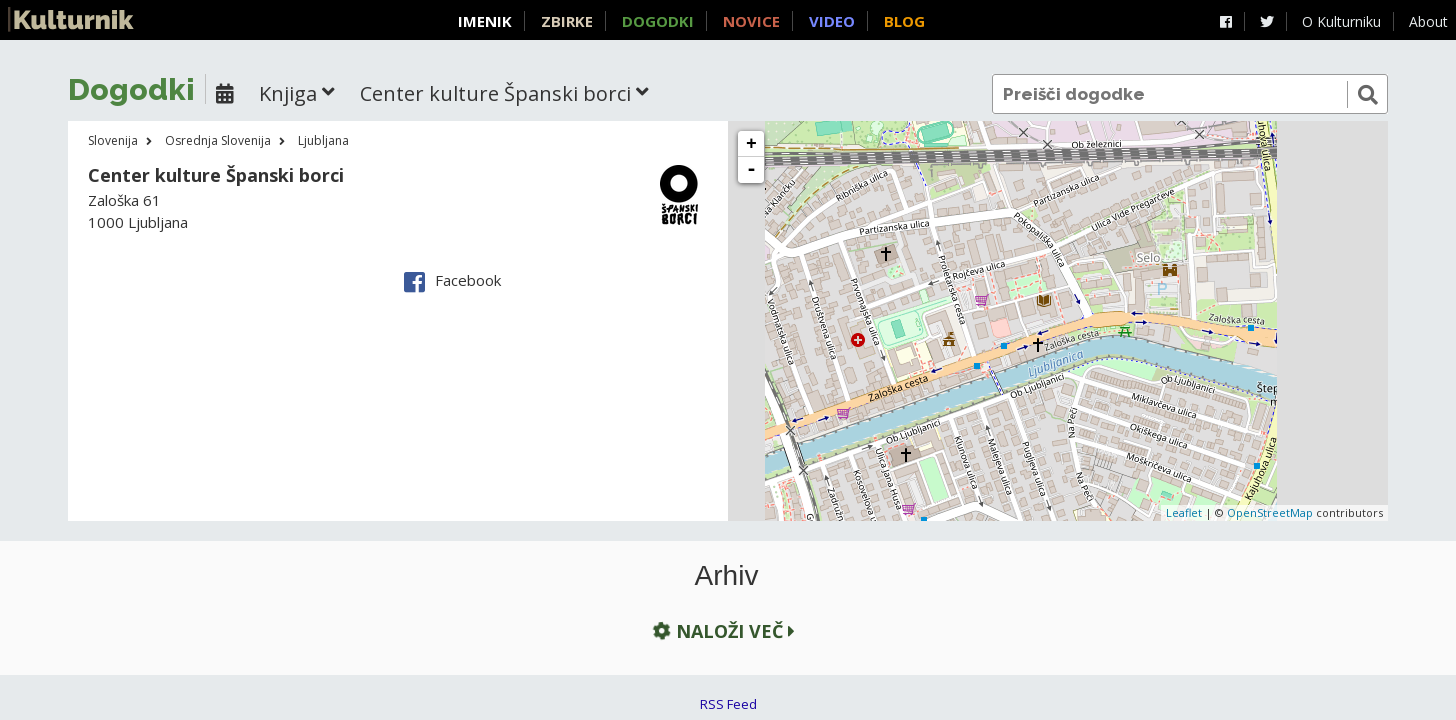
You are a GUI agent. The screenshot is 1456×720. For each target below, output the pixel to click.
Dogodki (658, 21)
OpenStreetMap (1270, 512)
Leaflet (1184, 512)
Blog (904, 21)
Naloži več (722, 631)
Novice (751, 21)
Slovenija (113, 140)
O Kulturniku (1341, 21)
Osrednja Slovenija (218, 140)
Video (832, 21)
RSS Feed (728, 704)
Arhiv (727, 576)
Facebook (452, 280)
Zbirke (567, 21)
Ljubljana (323, 140)
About (1428, 21)
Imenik (485, 21)
